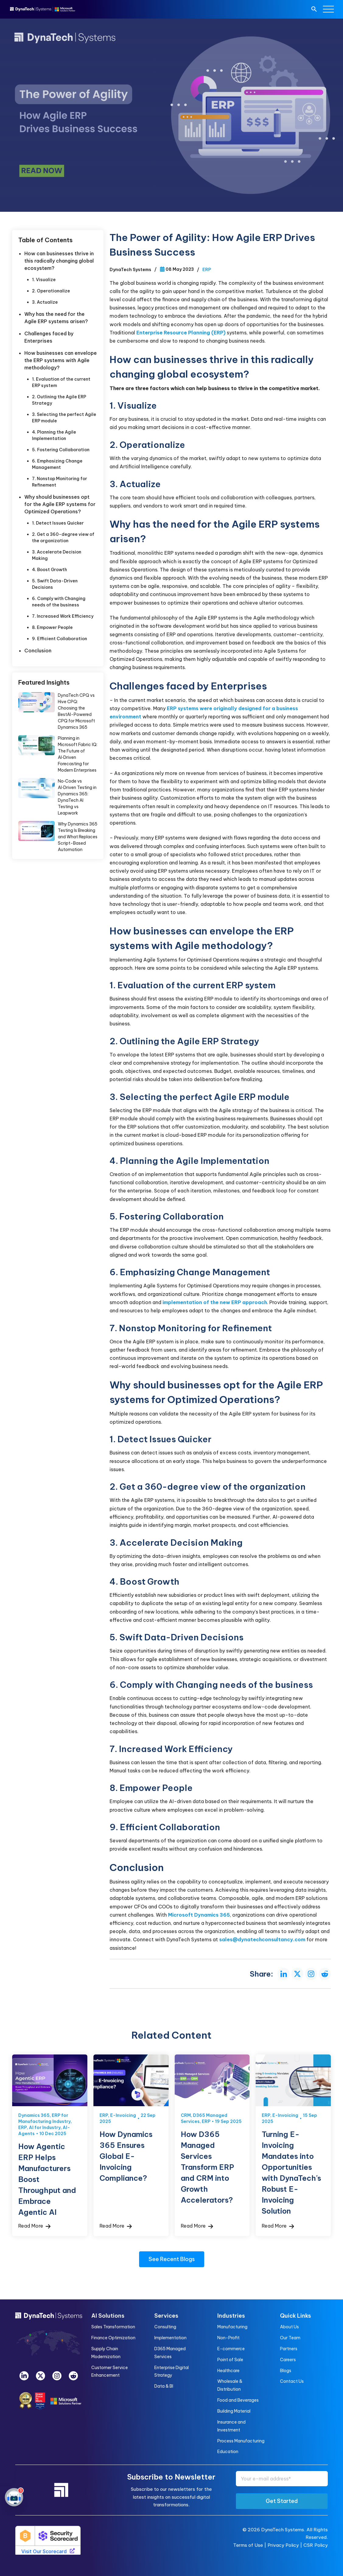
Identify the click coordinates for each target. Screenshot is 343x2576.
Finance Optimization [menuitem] (113, 2337)
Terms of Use (248, 2545)
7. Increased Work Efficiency (62, 616)
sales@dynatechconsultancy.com (262, 1939)
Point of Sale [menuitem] (230, 2359)
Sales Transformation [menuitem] (113, 2327)
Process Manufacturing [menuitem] (240, 2441)
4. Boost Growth (49, 569)
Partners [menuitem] (288, 2348)
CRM (186, 2115)
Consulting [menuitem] (165, 2327)
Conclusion (37, 650)
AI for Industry (45, 2127)
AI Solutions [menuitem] (107, 2315)
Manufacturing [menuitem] (232, 2327)
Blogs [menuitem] (285, 2370)
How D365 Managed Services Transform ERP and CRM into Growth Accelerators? (207, 2167)
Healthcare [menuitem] (228, 2370)
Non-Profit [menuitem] (228, 2337)
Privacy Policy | (285, 2545)
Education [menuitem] (227, 2451)
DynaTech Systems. (283, 2529)
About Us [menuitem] (289, 2327)
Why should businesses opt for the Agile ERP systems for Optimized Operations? (60, 504)
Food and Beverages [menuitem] (238, 2400)
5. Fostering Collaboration (60, 449)
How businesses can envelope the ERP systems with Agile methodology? (60, 360)
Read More (34, 2226)
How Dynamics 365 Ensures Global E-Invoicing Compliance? (126, 2156)
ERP (206, 269)
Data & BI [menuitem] (163, 2386)
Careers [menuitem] (288, 2359)
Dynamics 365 (34, 2115)
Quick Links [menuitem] (295, 2315)
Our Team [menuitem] (290, 2337)
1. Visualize (44, 279)
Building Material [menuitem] (233, 2411)
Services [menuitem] (166, 2315)
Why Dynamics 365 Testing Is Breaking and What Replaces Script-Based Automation (77, 836)
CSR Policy (315, 2545)
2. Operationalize (51, 291)
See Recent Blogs (172, 2259)
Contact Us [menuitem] (292, 2381)
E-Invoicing (123, 2115)
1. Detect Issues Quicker (58, 523)
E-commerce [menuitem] (231, 2348)
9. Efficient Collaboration (59, 638)
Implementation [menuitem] (170, 2337)
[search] (314, 9)
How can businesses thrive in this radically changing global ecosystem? (59, 260)
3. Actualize (45, 302)
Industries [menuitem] (231, 2315)
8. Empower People (52, 627)
